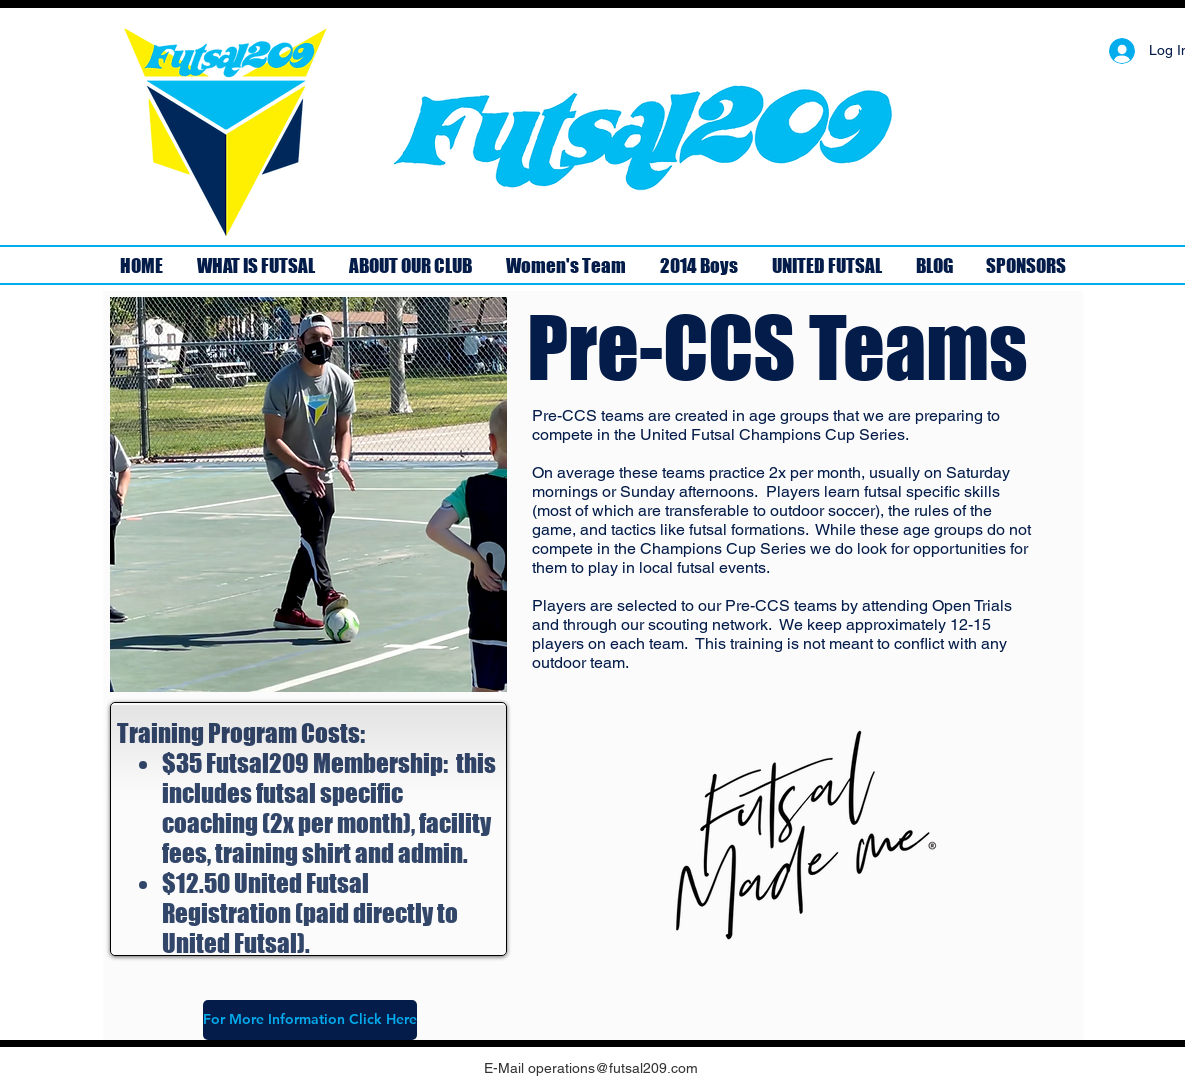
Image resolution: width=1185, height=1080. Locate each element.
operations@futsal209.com (613, 1068)
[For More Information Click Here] (310, 1020)
